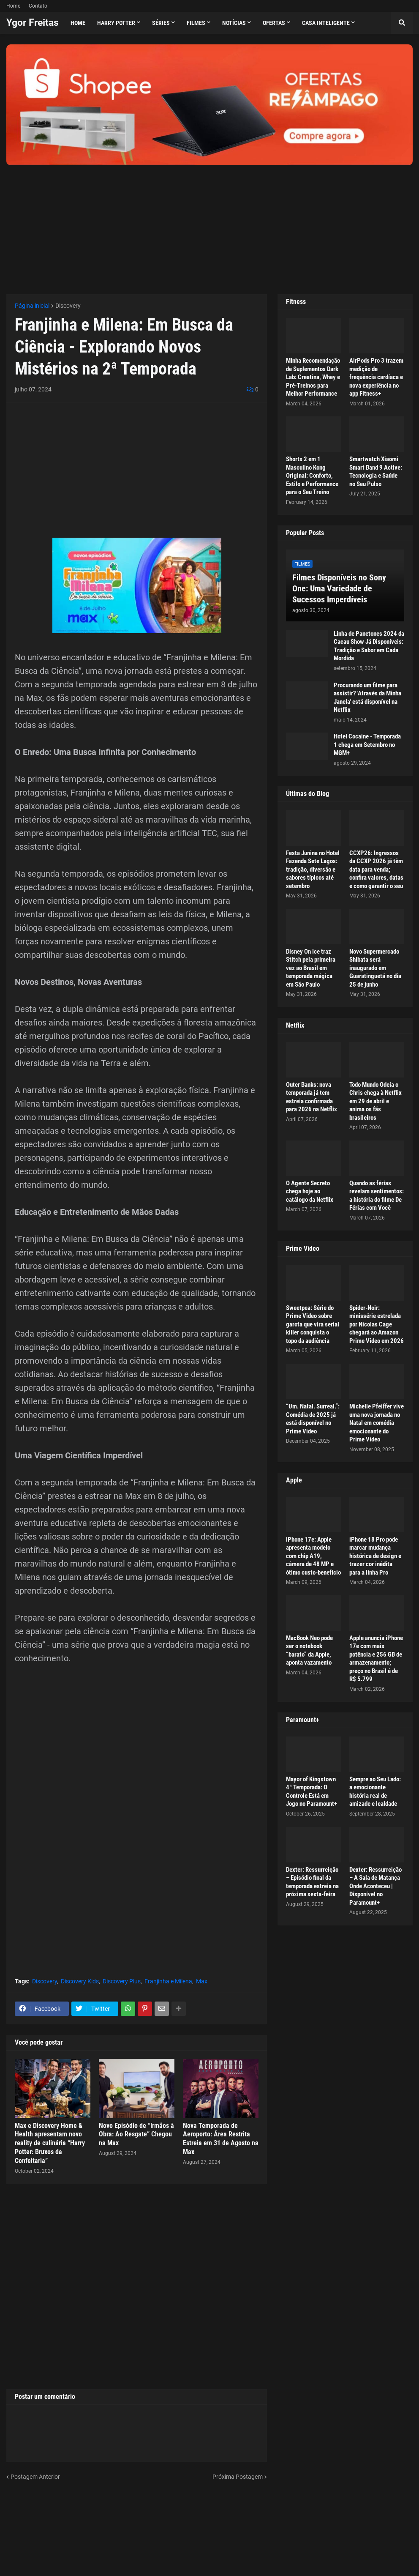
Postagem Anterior (35, 2476)
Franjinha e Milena (168, 1981)
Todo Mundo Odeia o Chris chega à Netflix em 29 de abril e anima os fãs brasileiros (375, 1101)
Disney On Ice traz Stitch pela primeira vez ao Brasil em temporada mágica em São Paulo (310, 968)
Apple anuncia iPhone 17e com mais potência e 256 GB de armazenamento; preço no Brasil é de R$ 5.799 (376, 1658)
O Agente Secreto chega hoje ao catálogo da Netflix (309, 1191)
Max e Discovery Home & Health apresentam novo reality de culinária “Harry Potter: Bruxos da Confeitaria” (50, 2143)
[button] (402, 23)
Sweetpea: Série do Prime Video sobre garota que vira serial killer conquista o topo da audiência (312, 1324)
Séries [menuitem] (161, 22)
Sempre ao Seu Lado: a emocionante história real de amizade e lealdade (375, 1791)
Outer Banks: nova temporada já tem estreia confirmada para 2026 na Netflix (311, 1097)
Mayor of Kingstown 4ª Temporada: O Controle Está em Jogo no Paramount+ (311, 1791)
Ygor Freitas (32, 22)
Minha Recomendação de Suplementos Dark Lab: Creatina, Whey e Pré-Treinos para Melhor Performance (313, 377)
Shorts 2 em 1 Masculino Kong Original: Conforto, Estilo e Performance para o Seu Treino (312, 475)
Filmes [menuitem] (196, 22)
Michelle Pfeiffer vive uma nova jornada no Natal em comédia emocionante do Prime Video (376, 1423)
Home (13, 6)
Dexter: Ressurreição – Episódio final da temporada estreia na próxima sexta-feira (312, 1882)
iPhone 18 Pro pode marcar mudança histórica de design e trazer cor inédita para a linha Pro (375, 1556)
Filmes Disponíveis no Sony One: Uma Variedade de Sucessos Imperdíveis (339, 588)
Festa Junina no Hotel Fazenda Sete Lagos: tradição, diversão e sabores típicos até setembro (313, 869)
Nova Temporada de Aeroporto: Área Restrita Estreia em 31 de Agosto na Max (220, 2139)
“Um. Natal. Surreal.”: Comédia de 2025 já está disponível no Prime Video (313, 1419)
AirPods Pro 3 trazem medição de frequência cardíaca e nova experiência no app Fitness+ (376, 377)
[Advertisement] (209, 224)
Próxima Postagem (237, 2476)
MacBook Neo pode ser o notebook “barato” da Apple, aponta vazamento (309, 1650)
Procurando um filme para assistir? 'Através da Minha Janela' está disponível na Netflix (367, 697)
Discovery (68, 306)
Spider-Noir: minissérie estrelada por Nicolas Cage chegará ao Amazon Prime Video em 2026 (376, 1324)
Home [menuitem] (78, 22)
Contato (38, 6)
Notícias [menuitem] (234, 22)
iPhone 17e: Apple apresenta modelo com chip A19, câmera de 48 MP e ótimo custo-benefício (313, 1556)
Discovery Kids (80, 1981)
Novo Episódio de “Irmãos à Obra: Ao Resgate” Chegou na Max (136, 2134)
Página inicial (32, 306)
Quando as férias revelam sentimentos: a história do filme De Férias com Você (376, 1195)
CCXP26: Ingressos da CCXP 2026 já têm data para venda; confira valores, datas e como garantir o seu (376, 869)
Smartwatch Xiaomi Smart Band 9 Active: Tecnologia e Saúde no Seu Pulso (375, 471)
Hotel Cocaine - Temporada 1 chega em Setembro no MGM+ (367, 745)
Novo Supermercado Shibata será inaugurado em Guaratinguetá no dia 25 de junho (375, 968)
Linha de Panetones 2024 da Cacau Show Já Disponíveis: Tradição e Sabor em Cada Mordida (369, 646)
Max (201, 1981)
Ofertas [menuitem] (274, 22)
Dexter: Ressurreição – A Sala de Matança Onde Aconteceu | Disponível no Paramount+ (375, 1886)
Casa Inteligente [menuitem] (326, 22)
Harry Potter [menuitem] (116, 22)
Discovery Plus (122, 1981)
